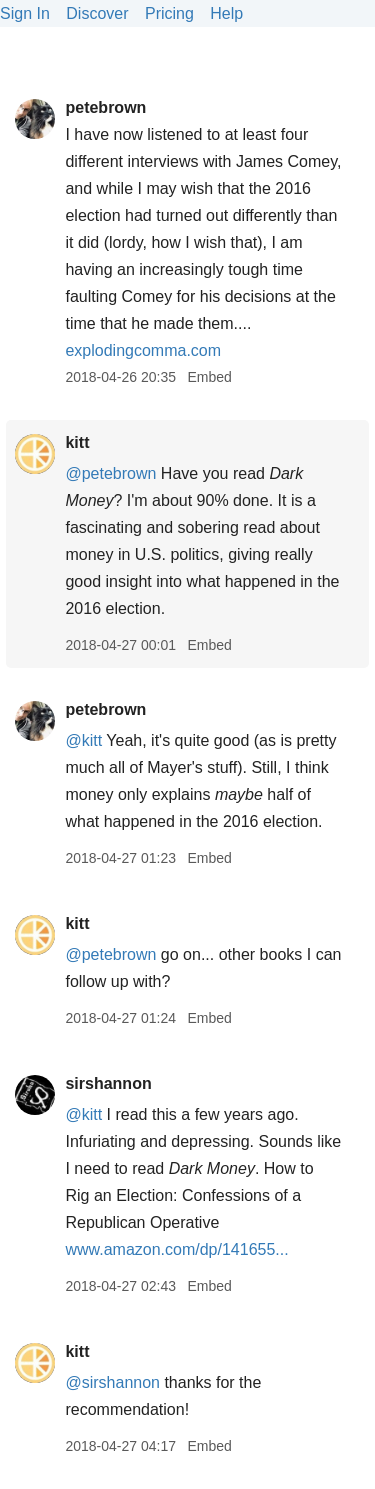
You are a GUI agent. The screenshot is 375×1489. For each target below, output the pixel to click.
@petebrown (110, 473)
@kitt (83, 740)
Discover (97, 13)
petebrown (105, 107)
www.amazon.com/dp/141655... (176, 1249)
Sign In (25, 13)
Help (226, 13)
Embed (209, 377)
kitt (77, 442)
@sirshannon (112, 1382)
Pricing (169, 13)
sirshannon (108, 1083)
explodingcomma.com (143, 350)
